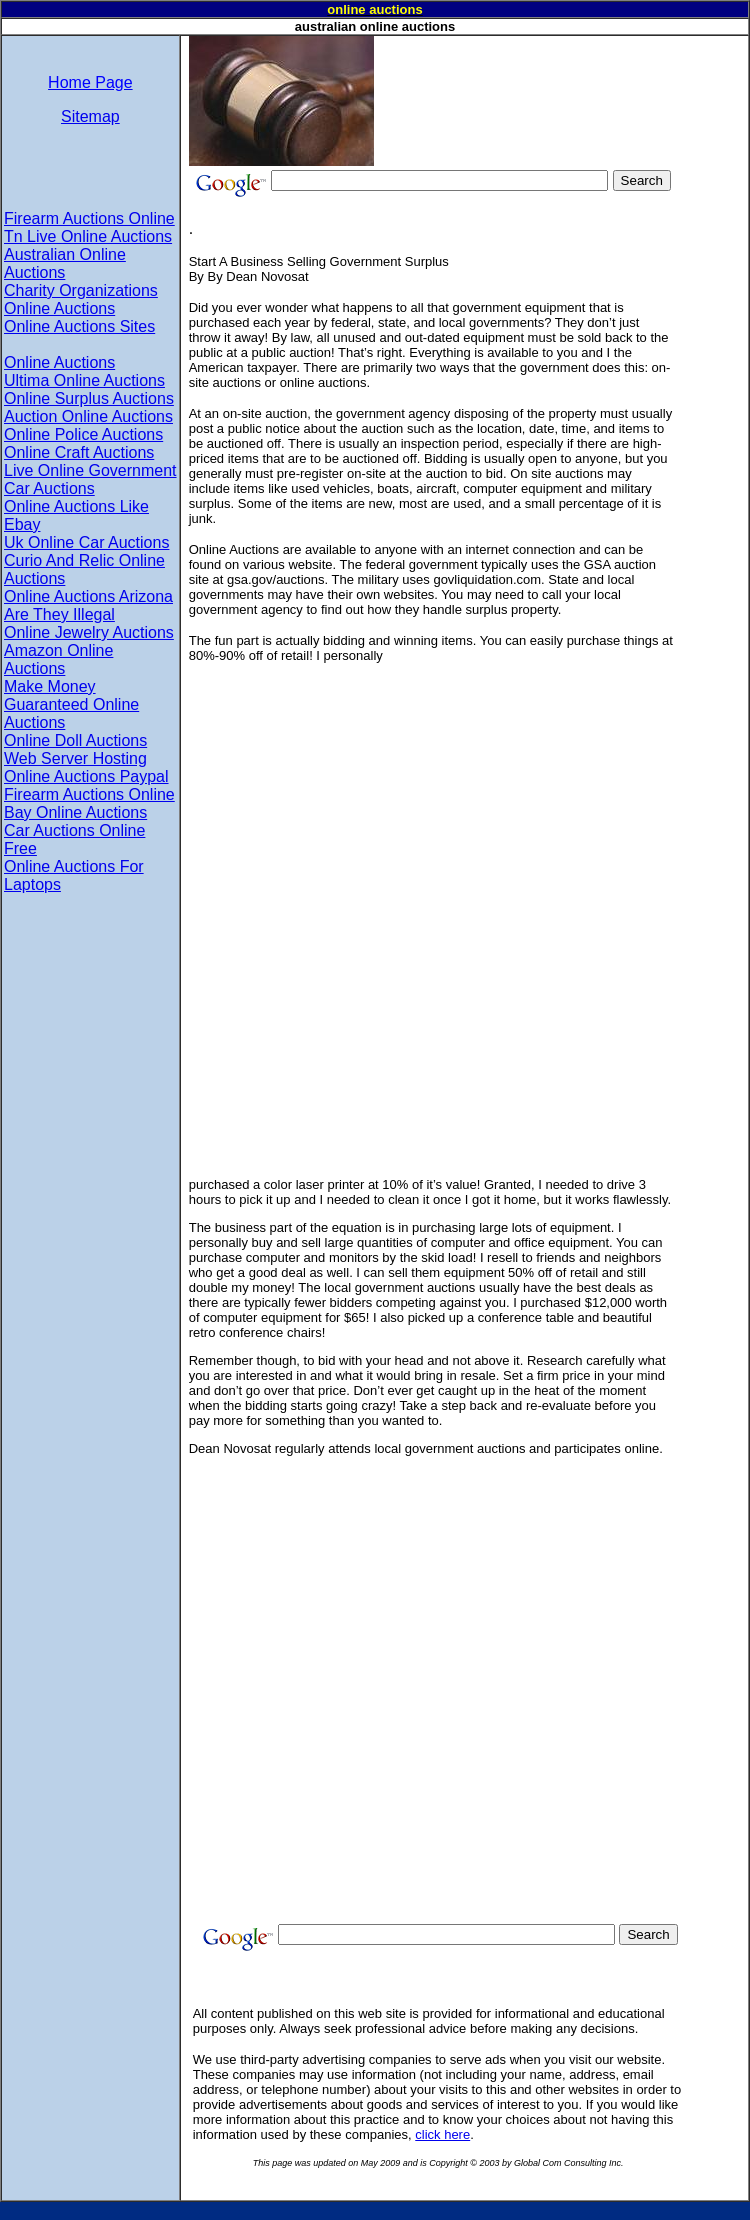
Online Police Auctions (83, 434)
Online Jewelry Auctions (89, 632)
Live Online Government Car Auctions (90, 479)
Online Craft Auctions (79, 452)
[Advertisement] (442, 98)
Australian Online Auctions (65, 263)
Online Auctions (59, 362)
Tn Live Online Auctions (88, 236)
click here (442, 2134)
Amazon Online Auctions (58, 659)
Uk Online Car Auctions (86, 542)
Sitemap (90, 116)
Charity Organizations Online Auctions (81, 299)
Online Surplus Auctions (89, 398)
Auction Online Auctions (88, 416)
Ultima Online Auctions (84, 380)
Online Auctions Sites (79, 326)
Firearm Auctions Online (89, 218)
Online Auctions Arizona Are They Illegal (88, 605)
